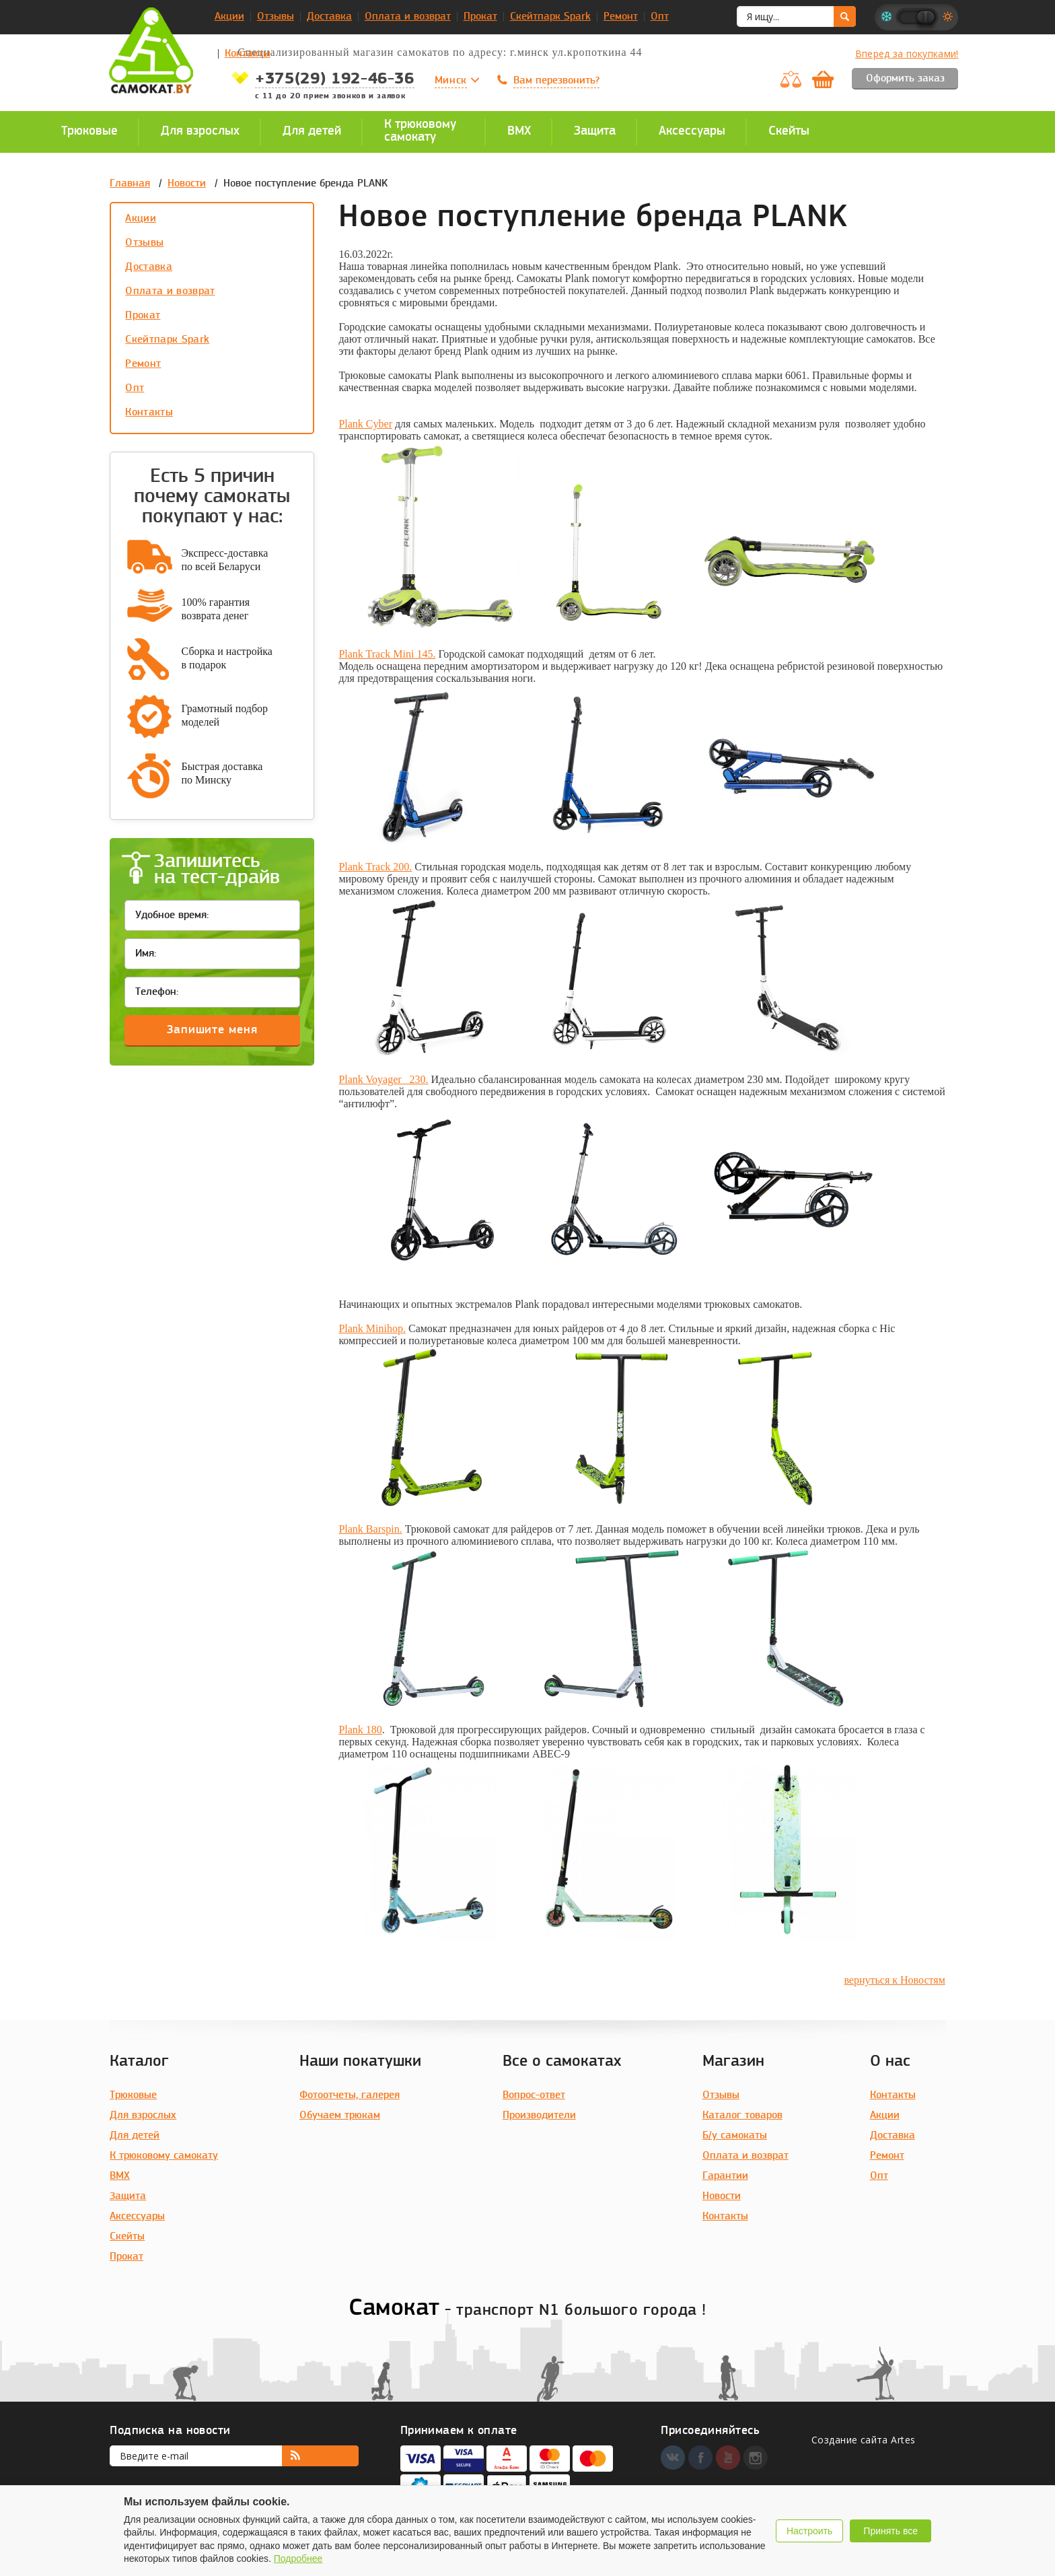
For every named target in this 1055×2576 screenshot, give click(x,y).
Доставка (329, 16)
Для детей (134, 2135)
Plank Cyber (365, 423)
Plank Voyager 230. (383, 1079)
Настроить (809, 2531)
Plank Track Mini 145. (386, 654)
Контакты (247, 53)
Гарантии (725, 2176)
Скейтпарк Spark (550, 16)
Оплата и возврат (408, 16)
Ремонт (621, 16)
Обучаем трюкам (339, 2115)
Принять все (890, 2531)
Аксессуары (137, 2216)
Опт (660, 16)
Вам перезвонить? (556, 80)
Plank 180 (359, 1729)
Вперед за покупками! (907, 53)
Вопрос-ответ (534, 2095)
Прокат (480, 16)
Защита (128, 2196)
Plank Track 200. (375, 866)
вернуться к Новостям (894, 1980)
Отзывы (275, 16)
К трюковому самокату (164, 2156)
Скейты (127, 2236)
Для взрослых (143, 2115)
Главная (130, 183)
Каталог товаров (742, 2115)
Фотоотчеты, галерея (349, 2095)
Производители (539, 2115)
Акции (229, 16)
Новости (187, 183)
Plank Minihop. (372, 1328)
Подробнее (298, 2558)
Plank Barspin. (370, 1529)
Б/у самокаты (734, 2135)
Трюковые (133, 2095)
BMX (120, 2176)
